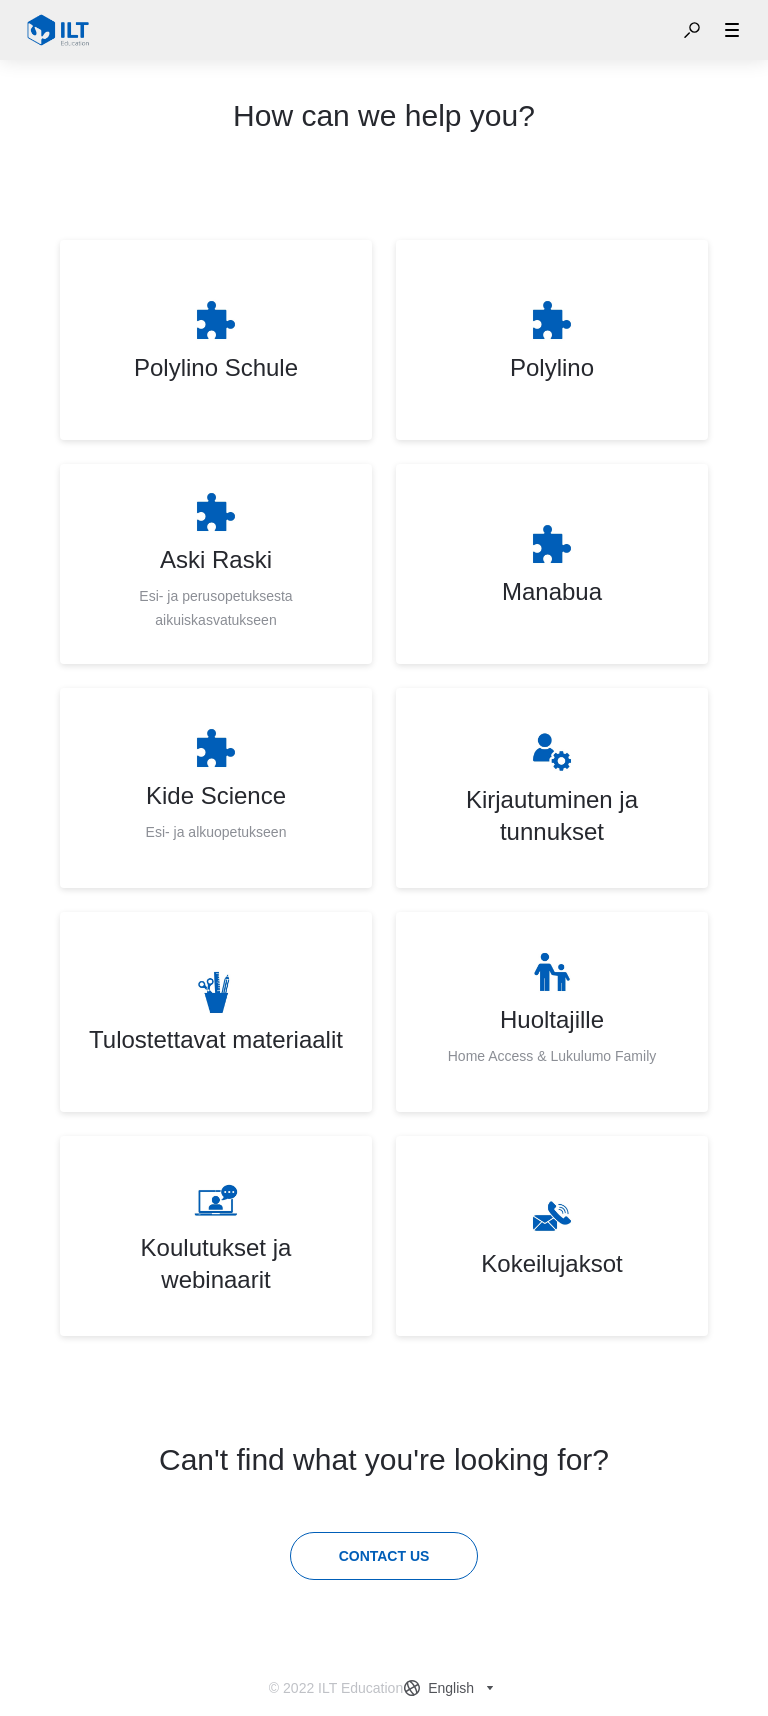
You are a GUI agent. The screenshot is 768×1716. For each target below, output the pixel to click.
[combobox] (451, 1688)
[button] (692, 30)
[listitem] (216, 340)
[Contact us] (384, 1556)
